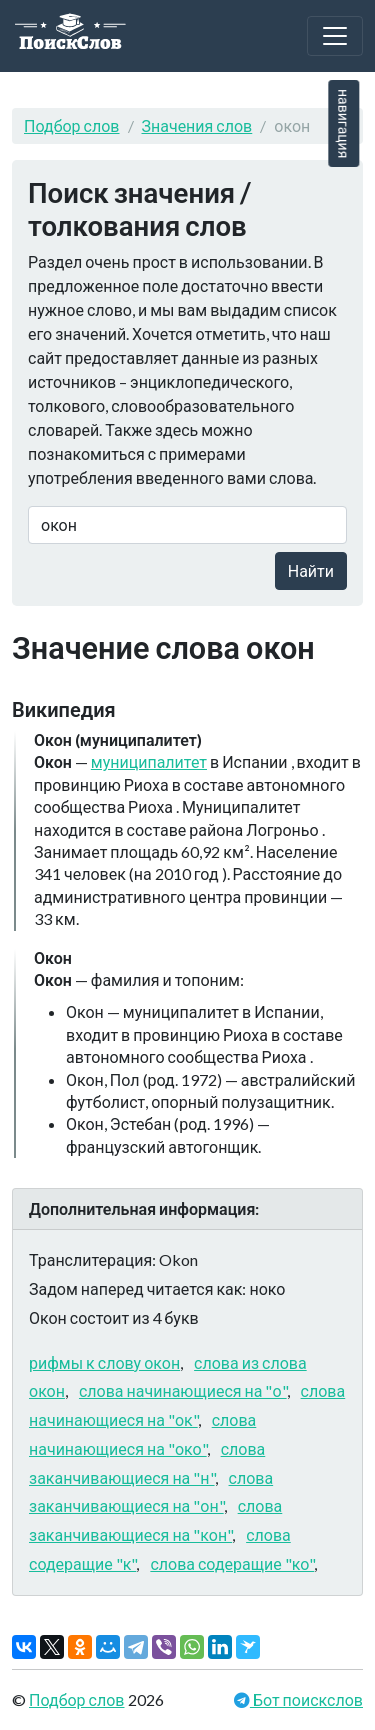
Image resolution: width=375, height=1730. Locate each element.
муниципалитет (149, 761)
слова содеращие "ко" (232, 1563)
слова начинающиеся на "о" (183, 1390)
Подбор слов (72, 125)
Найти (311, 570)
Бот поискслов (306, 1699)
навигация (343, 123)
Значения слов (197, 125)
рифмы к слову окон (104, 1362)
